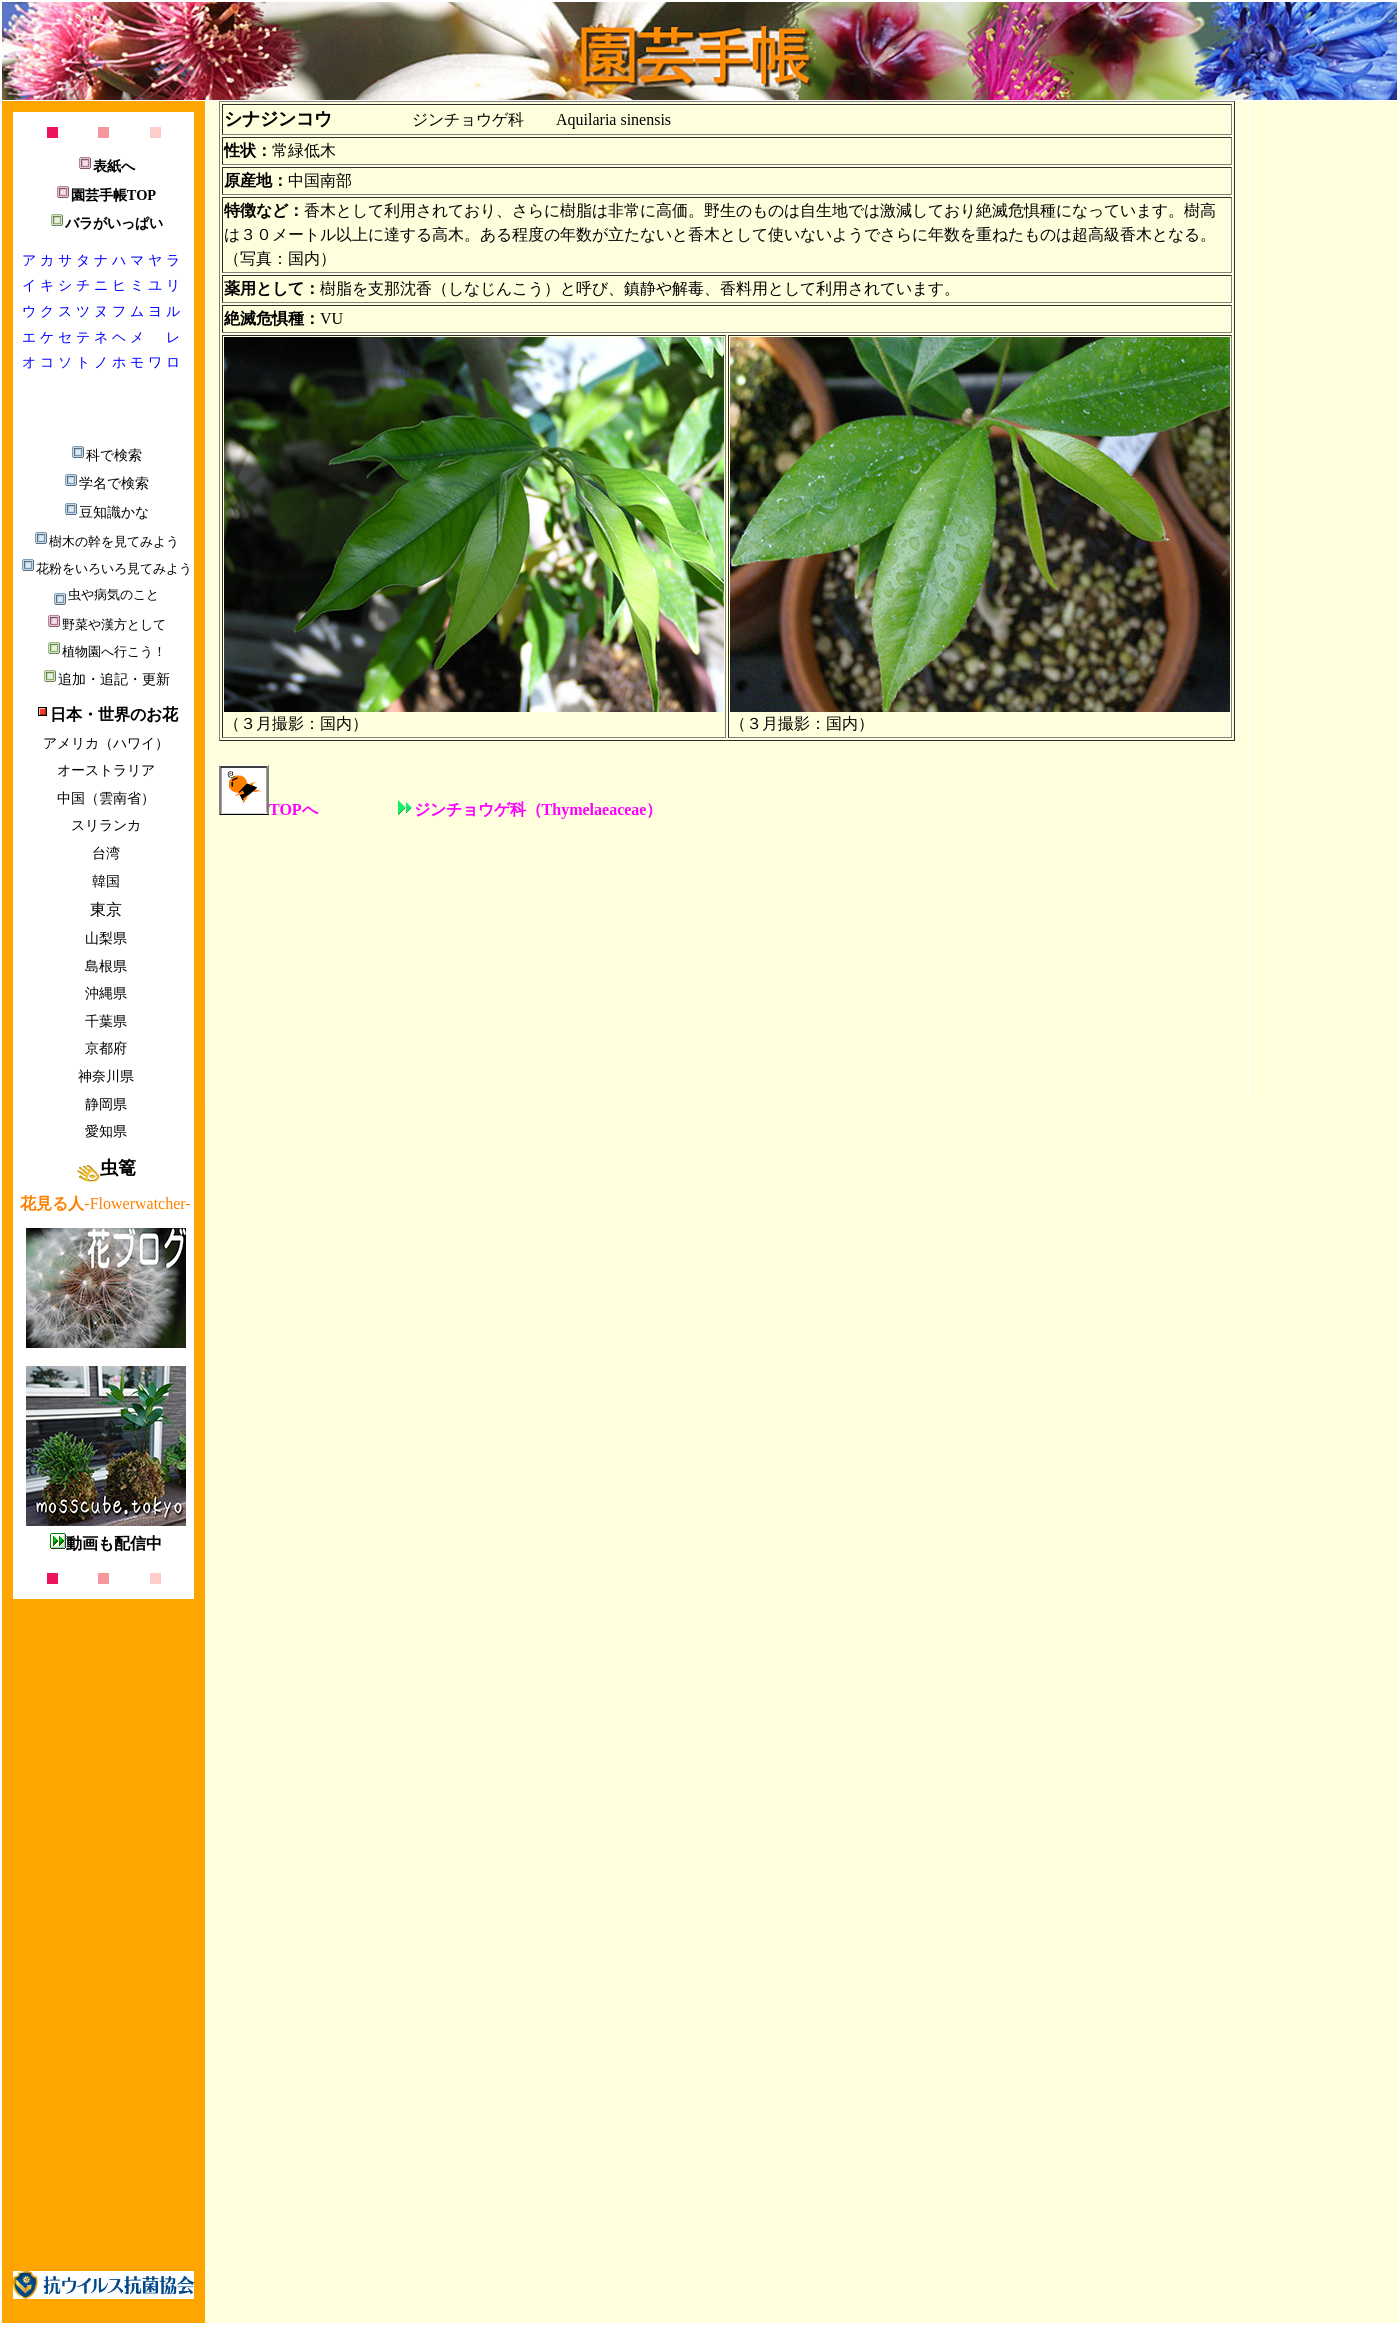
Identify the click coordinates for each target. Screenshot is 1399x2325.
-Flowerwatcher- (105, 1203)
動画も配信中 (106, 1543)
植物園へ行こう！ (106, 651)
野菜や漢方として (106, 624)
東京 (106, 909)
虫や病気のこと (105, 594)
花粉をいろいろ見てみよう (106, 568)
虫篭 (106, 1168)
